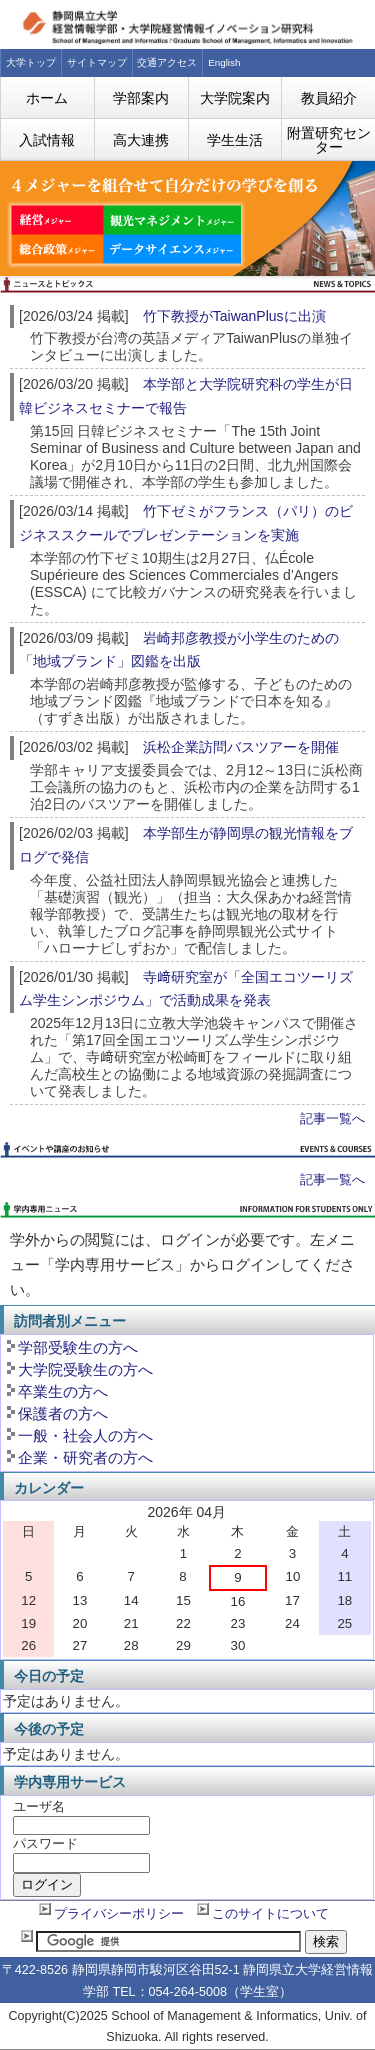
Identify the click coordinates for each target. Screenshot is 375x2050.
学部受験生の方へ (78, 1347)
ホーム (47, 98)
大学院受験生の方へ (85, 1369)
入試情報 (47, 140)
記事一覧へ (332, 1119)
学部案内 (141, 98)
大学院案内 (235, 98)
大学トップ (31, 62)
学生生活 (235, 140)
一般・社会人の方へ (85, 1435)
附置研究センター (329, 140)
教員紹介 (329, 98)
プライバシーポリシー (119, 1914)
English (224, 62)
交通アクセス (167, 62)
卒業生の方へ (63, 1391)
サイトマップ (97, 62)
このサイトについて (270, 1914)
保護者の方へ (63, 1413)
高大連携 (141, 140)
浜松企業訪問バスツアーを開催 (241, 747)
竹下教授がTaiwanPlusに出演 (234, 316)
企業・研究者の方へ (85, 1457)
